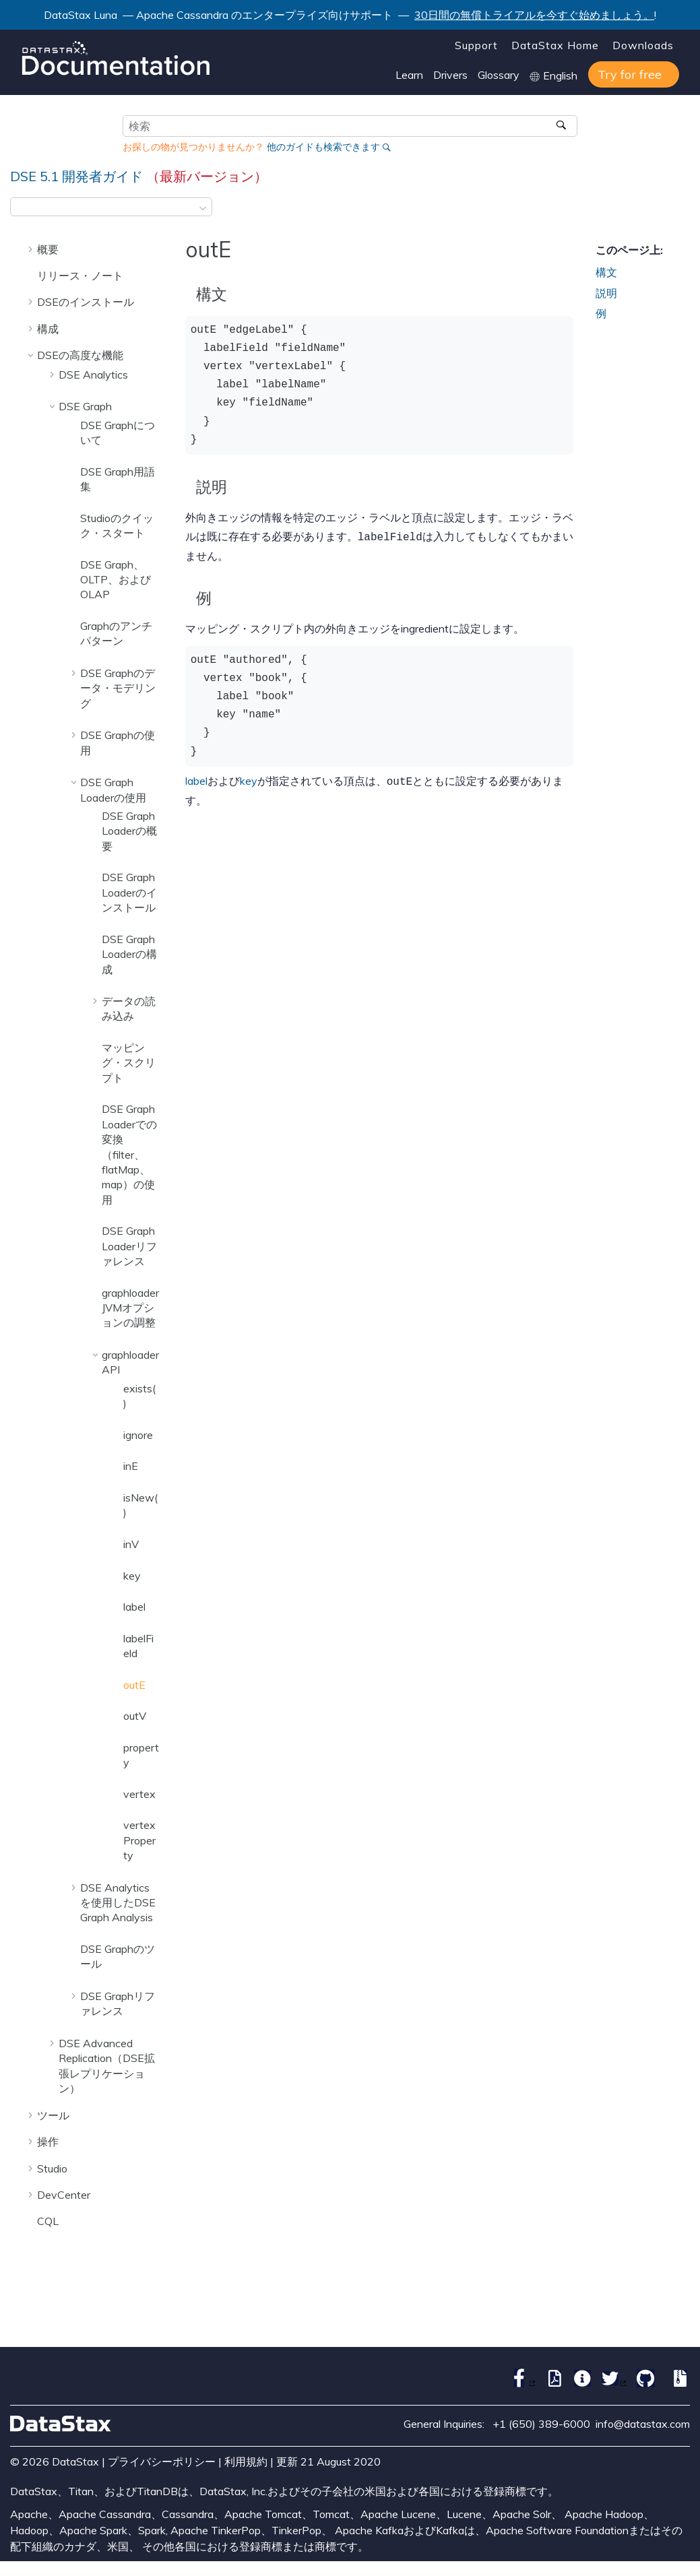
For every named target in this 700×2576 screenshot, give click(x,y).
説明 (606, 293)
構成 (48, 328)
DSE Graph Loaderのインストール (129, 892)
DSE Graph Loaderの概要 (129, 831)
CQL (48, 2221)
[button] (31, 249)
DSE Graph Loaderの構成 (129, 954)
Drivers (450, 75)
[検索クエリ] (350, 126)
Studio (52, 2168)
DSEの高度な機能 (80, 355)
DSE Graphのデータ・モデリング (118, 688)
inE (130, 1466)
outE (134, 1685)
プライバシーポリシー (162, 2461)
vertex (139, 1794)
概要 (48, 249)
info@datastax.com (643, 2423)
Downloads (643, 45)
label (134, 1606)
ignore (138, 1435)
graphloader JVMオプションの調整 (130, 1308)
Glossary (498, 75)
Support (476, 45)
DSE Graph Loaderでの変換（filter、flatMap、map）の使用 (129, 1154)
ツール (53, 2115)
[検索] (562, 126)
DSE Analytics (93, 374)
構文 (606, 272)
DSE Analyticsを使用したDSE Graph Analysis (118, 1903)
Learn (409, 75)
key (132, 1575)
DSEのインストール (85, 302)
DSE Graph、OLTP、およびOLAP (115, 580)
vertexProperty (139, 1840)
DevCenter (63, 2194)
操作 (48, 2141)
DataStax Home (555, 45)
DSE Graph (85, 406)
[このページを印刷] (681, 211)
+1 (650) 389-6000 (541, 2423)
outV (134, 1715)
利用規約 (245, 2461)
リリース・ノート (80, 275)
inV (131, 1544)
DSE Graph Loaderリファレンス (129, 1246)
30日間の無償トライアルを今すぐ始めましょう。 (534, 15)
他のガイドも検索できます (323, 147)
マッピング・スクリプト (129, 1063)
